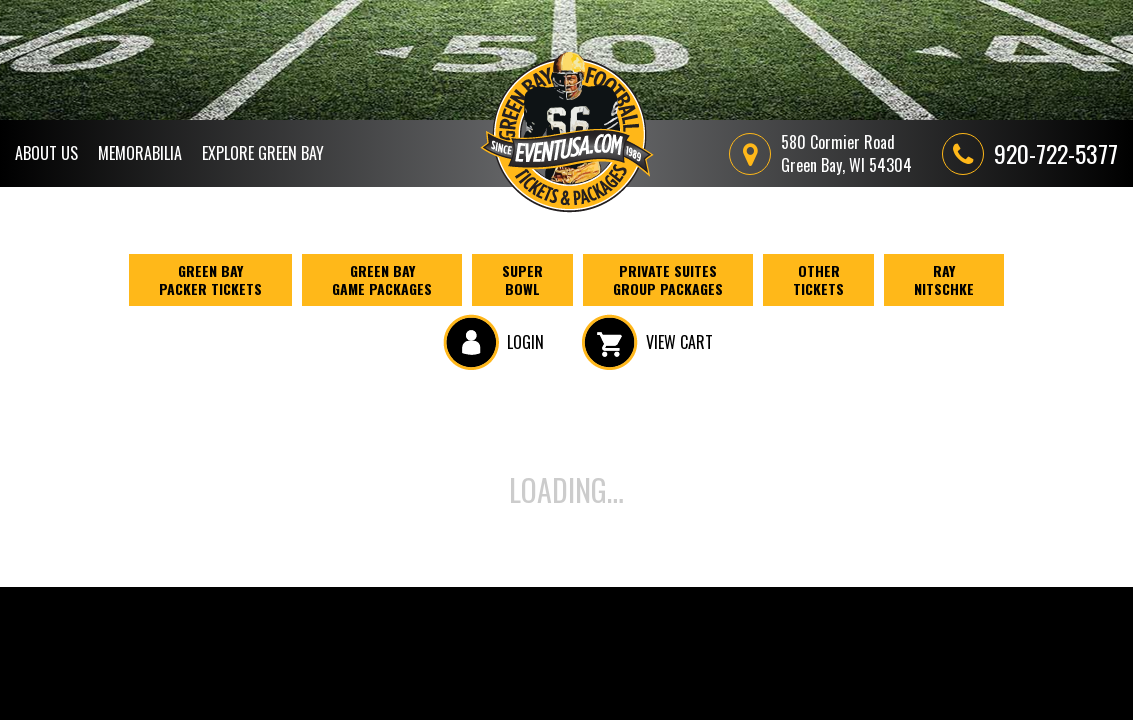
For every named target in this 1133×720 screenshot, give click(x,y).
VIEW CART (647, 342)
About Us (46, 153)
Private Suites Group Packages (668, 279)
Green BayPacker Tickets (210, 279)
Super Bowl (522, 279)
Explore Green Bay (263, 153)
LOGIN (493, 342)
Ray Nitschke (944, 279)
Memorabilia (140, 153)
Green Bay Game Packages (382, 279)
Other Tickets (818, 279)
